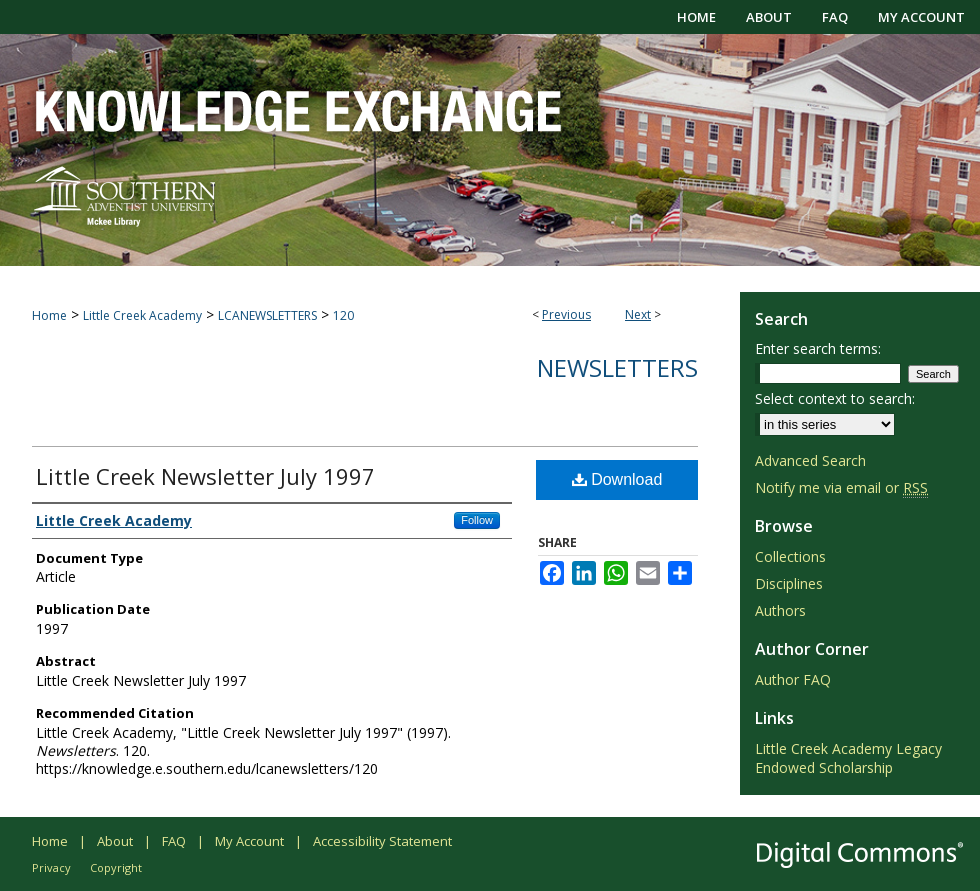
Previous (566, 314)
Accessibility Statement (382, 841)
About (115, 841)
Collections (790, 556)
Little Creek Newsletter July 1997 (205, 476)
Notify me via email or (841, 487)
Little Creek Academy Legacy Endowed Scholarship (848, 758)
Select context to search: (835, 398)
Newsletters (617, 367)
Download (617, 479)
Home (49, 315)
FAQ (174, 841)
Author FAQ (793, 679)
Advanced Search (810, 460)
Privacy (51, 867)
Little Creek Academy (142, 315)
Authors (780, 610)
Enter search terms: (818, 348)
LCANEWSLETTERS (267, 315)
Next (638, 314)
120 (343, 315)
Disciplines (789, 583)
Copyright (116, 867)
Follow (477, 520)
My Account (249, 841)
